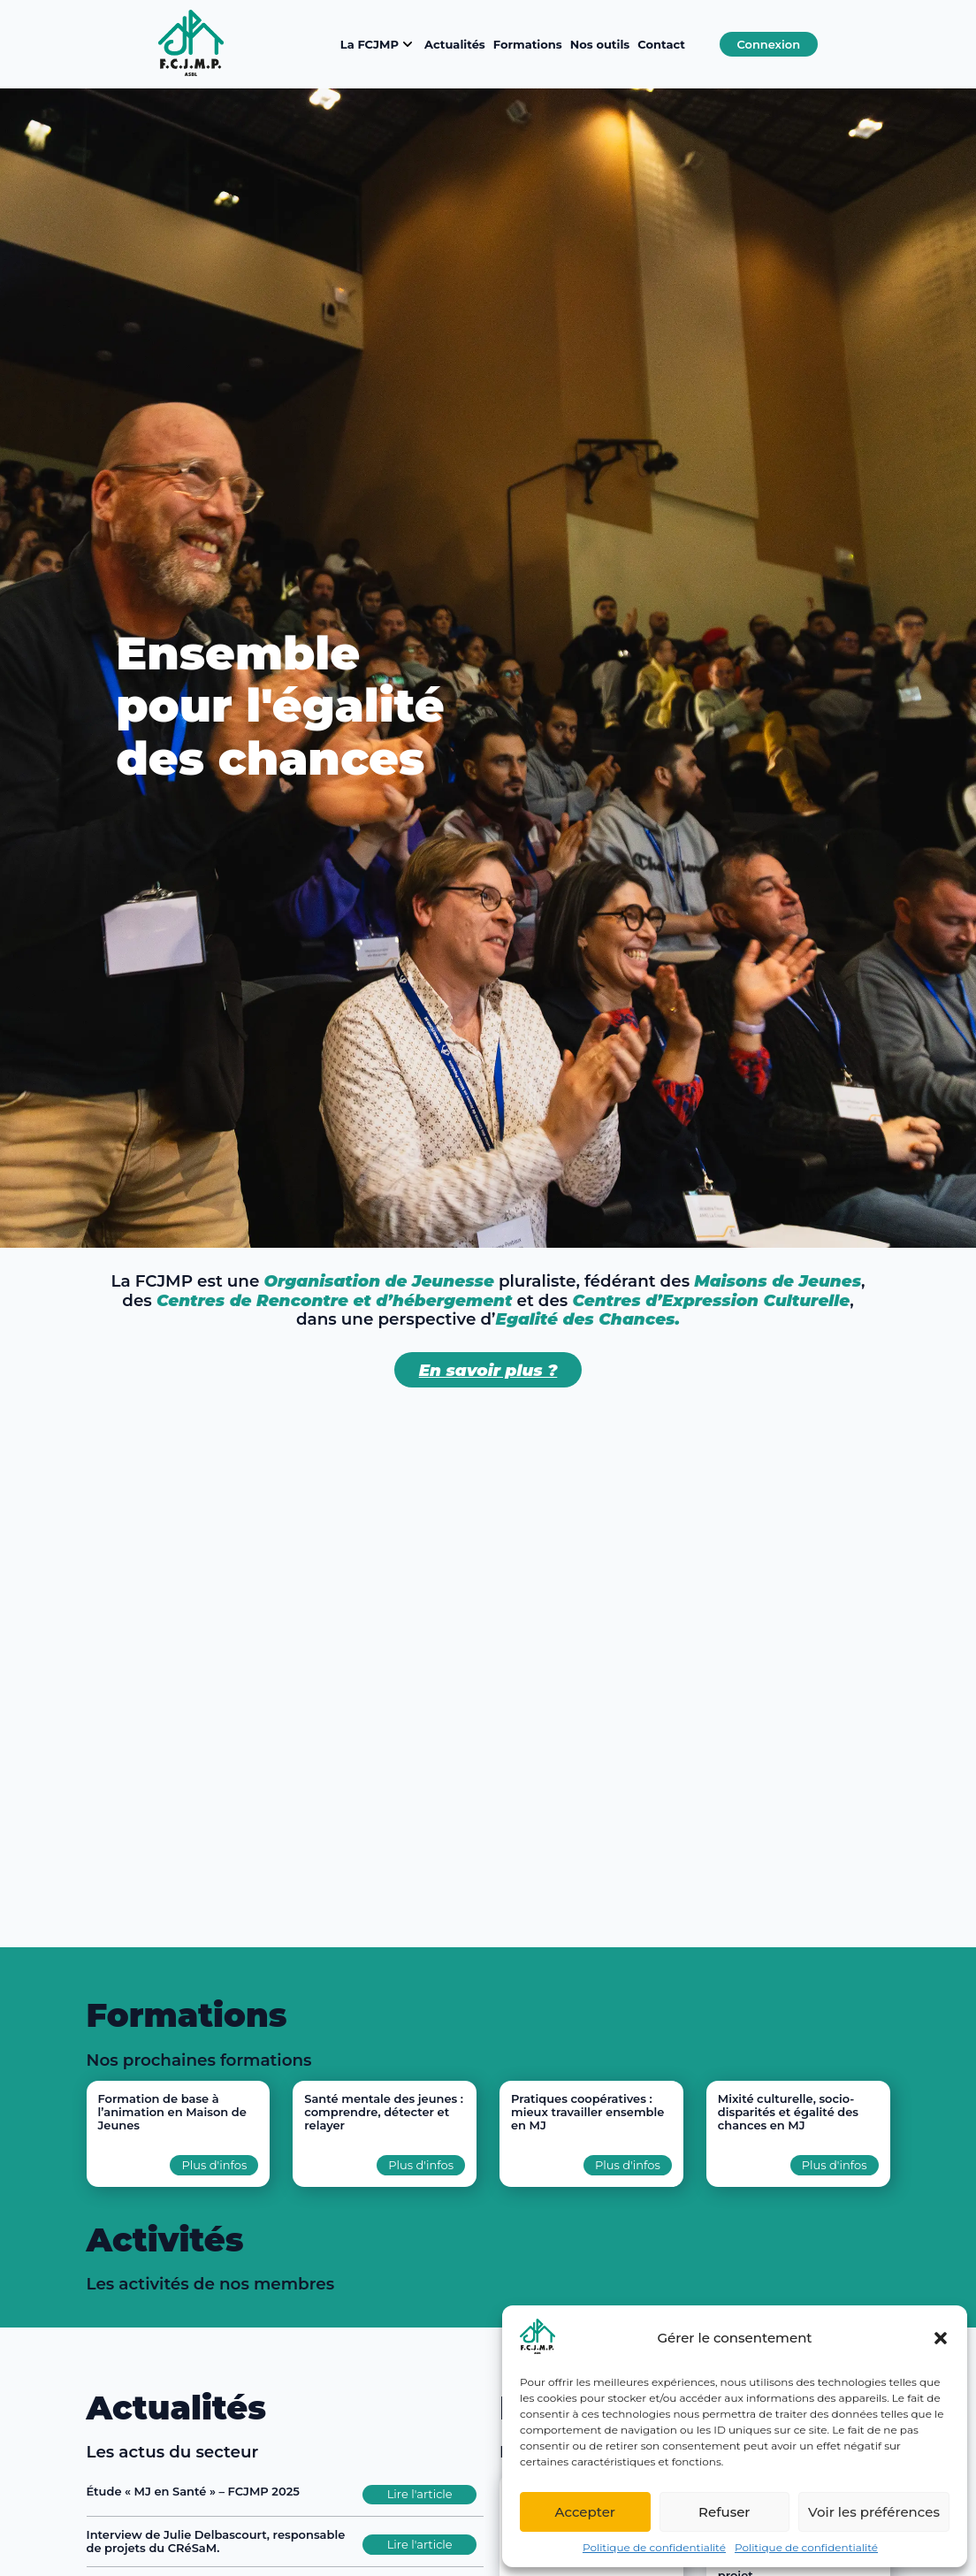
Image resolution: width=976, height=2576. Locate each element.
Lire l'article (420, 2494)
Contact (661, 44)
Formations (527, 44)
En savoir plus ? (488, 1370)
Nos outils (599, 44)
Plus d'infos (214, 2165)
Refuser (724, 2511)
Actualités (454, 44)
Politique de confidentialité (654, 2547)
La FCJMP (378, 44)
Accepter (585, 2511)
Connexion (768, 44)
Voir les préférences (874, 2511)
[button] (940, 2338)
